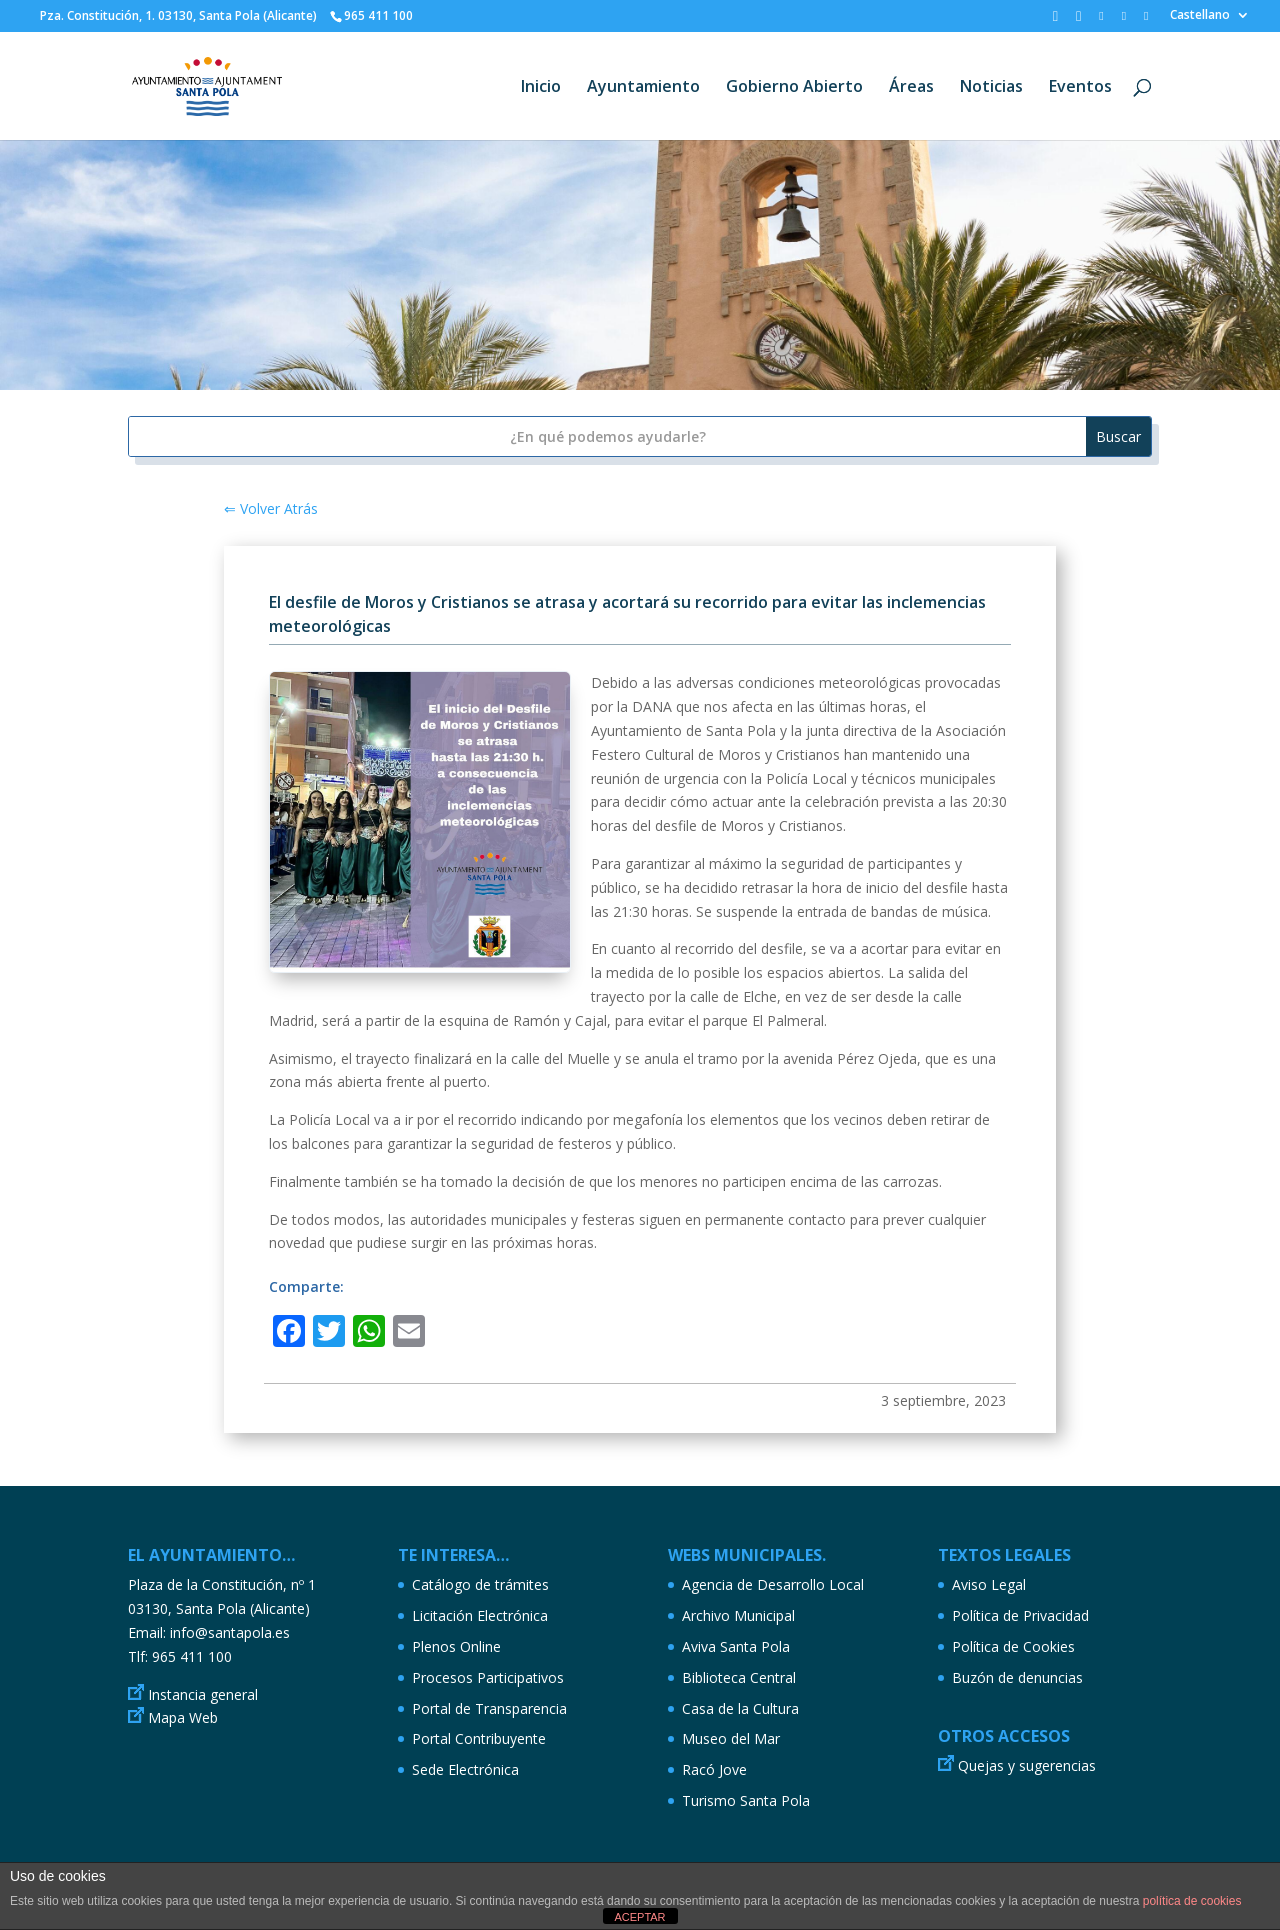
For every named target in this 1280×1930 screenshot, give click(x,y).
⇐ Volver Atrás (271, 508)
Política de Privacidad (1020, 1615)
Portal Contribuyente (479, 1738)
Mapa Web (183, 1717)
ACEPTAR (639, 1917)
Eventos (1080, 88)
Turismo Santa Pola (746, 1800)
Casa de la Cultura (740, 1708)
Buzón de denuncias (1017, 1677)
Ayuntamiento (643, 88)
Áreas (911, 88)
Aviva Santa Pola (736, 1646)
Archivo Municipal (738, 1615)
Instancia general (203, 1694)
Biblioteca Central (739, 1677)
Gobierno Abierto (794, 88)
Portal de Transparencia (489, 1708)
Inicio (541, 88)
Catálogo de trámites (480, 1584)
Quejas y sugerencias (1027, 1765)
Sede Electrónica (465, 1769)
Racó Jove (714, 1769)
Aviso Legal (989, 1584)
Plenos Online (456, 1646)
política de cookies (1192, 1901)
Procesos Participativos (488, 1677)
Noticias (991, 88)
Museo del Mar (731, 1738)
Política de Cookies (1013, 1646)
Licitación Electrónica (480, 1615)
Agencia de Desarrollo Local (773, 1584)
